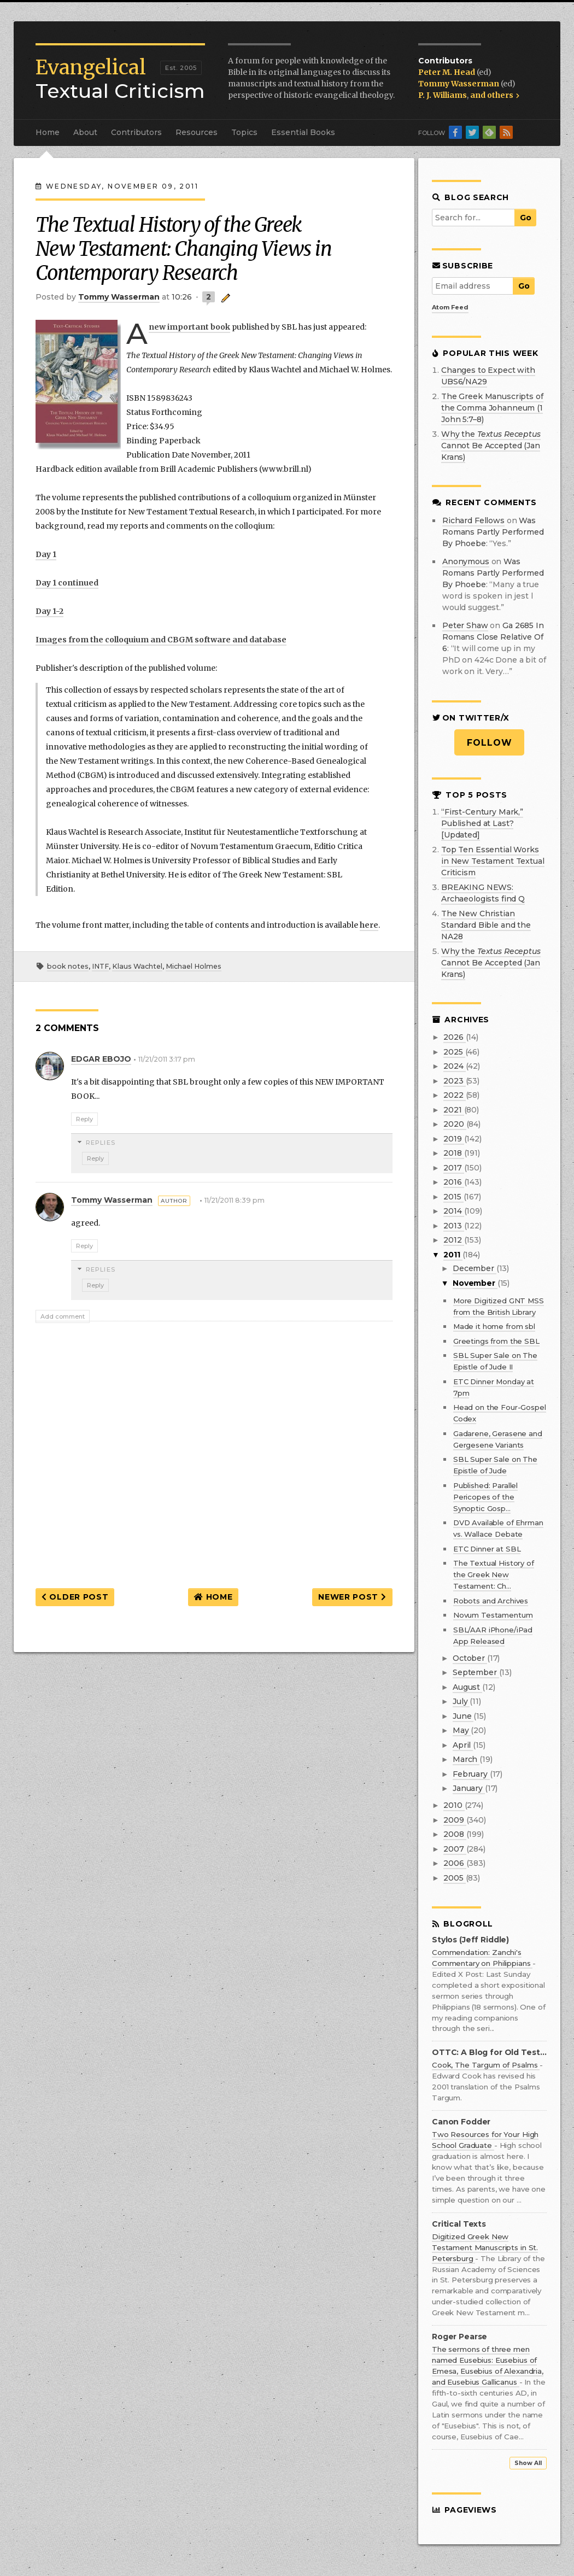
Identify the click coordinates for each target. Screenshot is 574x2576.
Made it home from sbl (494, 1326)
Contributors (136, 132)
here (369, 925)
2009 (454, 1820)
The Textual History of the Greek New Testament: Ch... (493, 1574)
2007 (454, 1849)
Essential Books (303, 132)
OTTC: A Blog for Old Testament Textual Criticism (489, 2052)
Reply (84, 1119)
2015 (453, 1197)
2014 (453, 1211)
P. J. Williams (442, 95)
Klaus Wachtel (137, 966)
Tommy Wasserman (459, 84)
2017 (453, 1168)
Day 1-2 (49, 611)
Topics (244, 132)
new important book (189, 327)
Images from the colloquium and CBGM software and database (161, 640)
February (471, 1774)
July (461, 1701)
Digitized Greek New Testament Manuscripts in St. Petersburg (485, 2247)
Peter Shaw (465, 625)
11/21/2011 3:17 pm (166, 1059)
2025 (454, 1052)
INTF (100, 966)
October (470, 1658)
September (476, 1672)
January (469, 1788)
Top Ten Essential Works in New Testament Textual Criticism (492, 861)
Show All (528, 2463)
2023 (454, 1081)
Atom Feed (450, 307)
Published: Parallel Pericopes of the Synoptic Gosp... (485, 1497)
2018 (453, 1153)
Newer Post (352, 1597)
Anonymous (465, 561)
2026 (454, 1037)
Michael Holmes (193, 966)
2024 (454, 1066)
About (85, 132)
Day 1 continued (67, 583)
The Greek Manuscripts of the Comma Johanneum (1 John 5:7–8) (492, 407)
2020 (454, 1124)
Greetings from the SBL (496, 1341)
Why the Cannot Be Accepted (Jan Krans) (491, 445)
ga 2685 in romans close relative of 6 (493, 636)
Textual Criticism (120, 79)
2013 (453, 1226)
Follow (489, 742)
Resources (196, 132)
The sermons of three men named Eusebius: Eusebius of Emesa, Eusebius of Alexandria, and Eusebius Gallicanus (487, 2365)
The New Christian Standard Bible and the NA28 (486, 925)
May (462, 1730)
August (467, 1687)
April (463, 1745)
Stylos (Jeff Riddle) (470, 1940)
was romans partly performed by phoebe (493, 532)
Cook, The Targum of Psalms (486, 2064)
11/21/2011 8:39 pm (234, 1200)
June (463, 1716)
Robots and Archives (490, 1600)
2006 (454, 1863)
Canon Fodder (461, 2122)
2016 (453, 1182)
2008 (454, 1834)
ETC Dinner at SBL (487, 1548)
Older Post (75, 1597)
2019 (453, 1139)
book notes (68, 966)
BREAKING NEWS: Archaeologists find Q (483, 893)
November (475, 1283)
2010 (453, 1805)
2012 (453, 1240)
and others (494, 95)
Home (48, 132)
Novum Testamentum (493, 1615)
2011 (452, 1255)
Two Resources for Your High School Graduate (485, 2140)
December (474, 1268)
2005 (454, 1878)
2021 (453, 1110)
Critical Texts (459, 2224)
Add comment (62, 1316)
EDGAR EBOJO (101, 1059)
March (466, 1759)
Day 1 (46, 554)
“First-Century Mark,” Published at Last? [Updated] (482, 823)
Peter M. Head (447, 72)
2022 (454, 1095)
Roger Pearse (459, 2336)
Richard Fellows (473, 520)
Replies (100, 1142)
